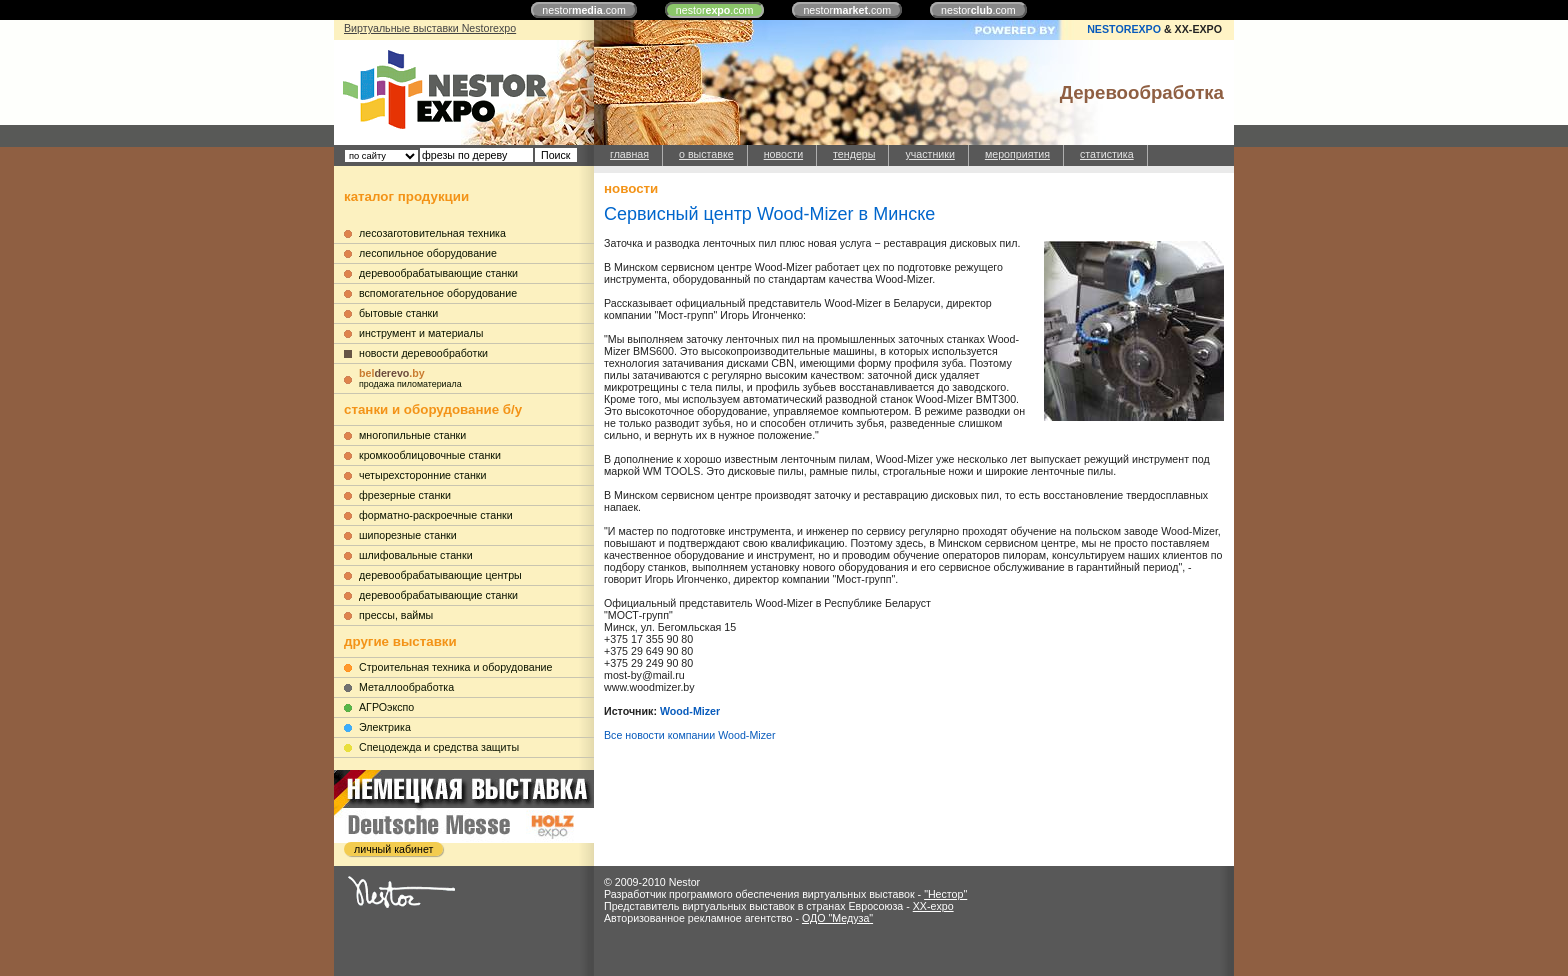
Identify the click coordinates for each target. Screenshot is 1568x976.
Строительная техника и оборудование (455, 667)
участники (929, 154)
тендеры (854, 154)
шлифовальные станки (416, 555)
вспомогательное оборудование (438, 293)
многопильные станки (412, 435)
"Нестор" (945, 894)
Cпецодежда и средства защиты (439, 747)
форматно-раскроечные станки (436, 515)
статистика (1107, 154)
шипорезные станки (408, 535)
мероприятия (1017, 154)
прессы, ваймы (396, 615)
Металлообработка (406, 687)
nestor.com (584, 10)
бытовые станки (398, 313)
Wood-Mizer (690, 711)
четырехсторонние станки (423, 475)
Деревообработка (1142, 92)
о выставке (706, 154)
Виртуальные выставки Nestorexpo (430, 28)
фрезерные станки (405, 495)
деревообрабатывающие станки (438, 273)
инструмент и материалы (421, 333)
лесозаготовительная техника (432, 233)
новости (783, 154)
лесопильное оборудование (428, 253)
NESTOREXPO (1124, 29)
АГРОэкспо (386, 707)
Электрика (385, 727)
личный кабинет (393, 849)
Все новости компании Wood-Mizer (689, 735)
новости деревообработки (423, 353)
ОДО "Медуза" (837, 918)
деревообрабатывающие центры (440, 575)
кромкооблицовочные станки (430, 455)
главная (629, 154)
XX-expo (933, 906)
